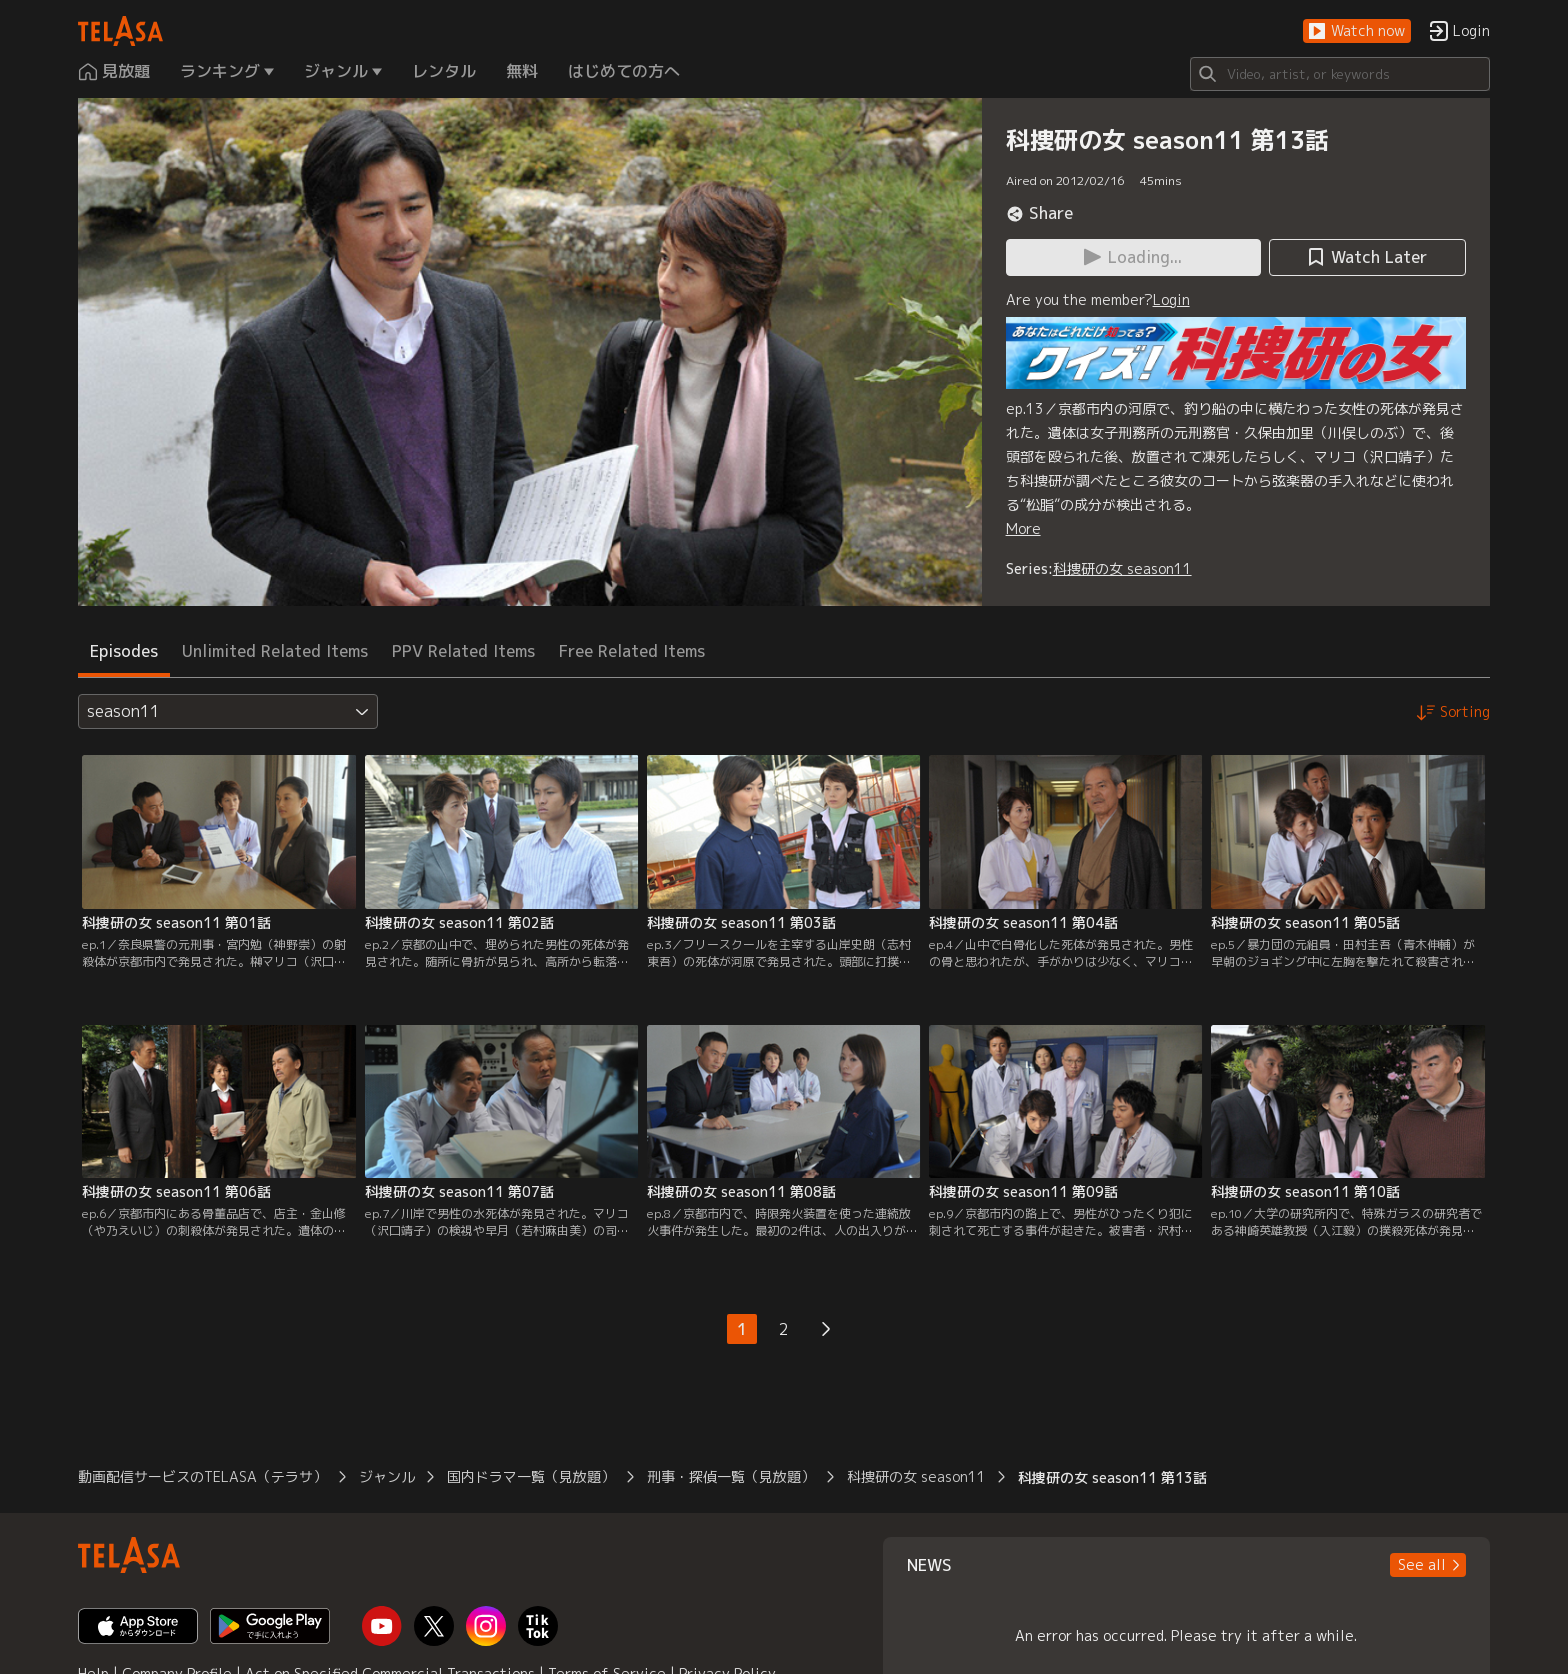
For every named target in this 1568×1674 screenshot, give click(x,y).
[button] (1357, 31)
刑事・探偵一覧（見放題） (731, 1476)
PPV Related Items (463, 651)
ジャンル (387, 1476)
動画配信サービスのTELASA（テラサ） (202, 1476)
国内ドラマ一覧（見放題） (531, 1476)
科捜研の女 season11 (1122, 568)
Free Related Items (632, 651)
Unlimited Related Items (275, 651)
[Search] (1340, 74)
